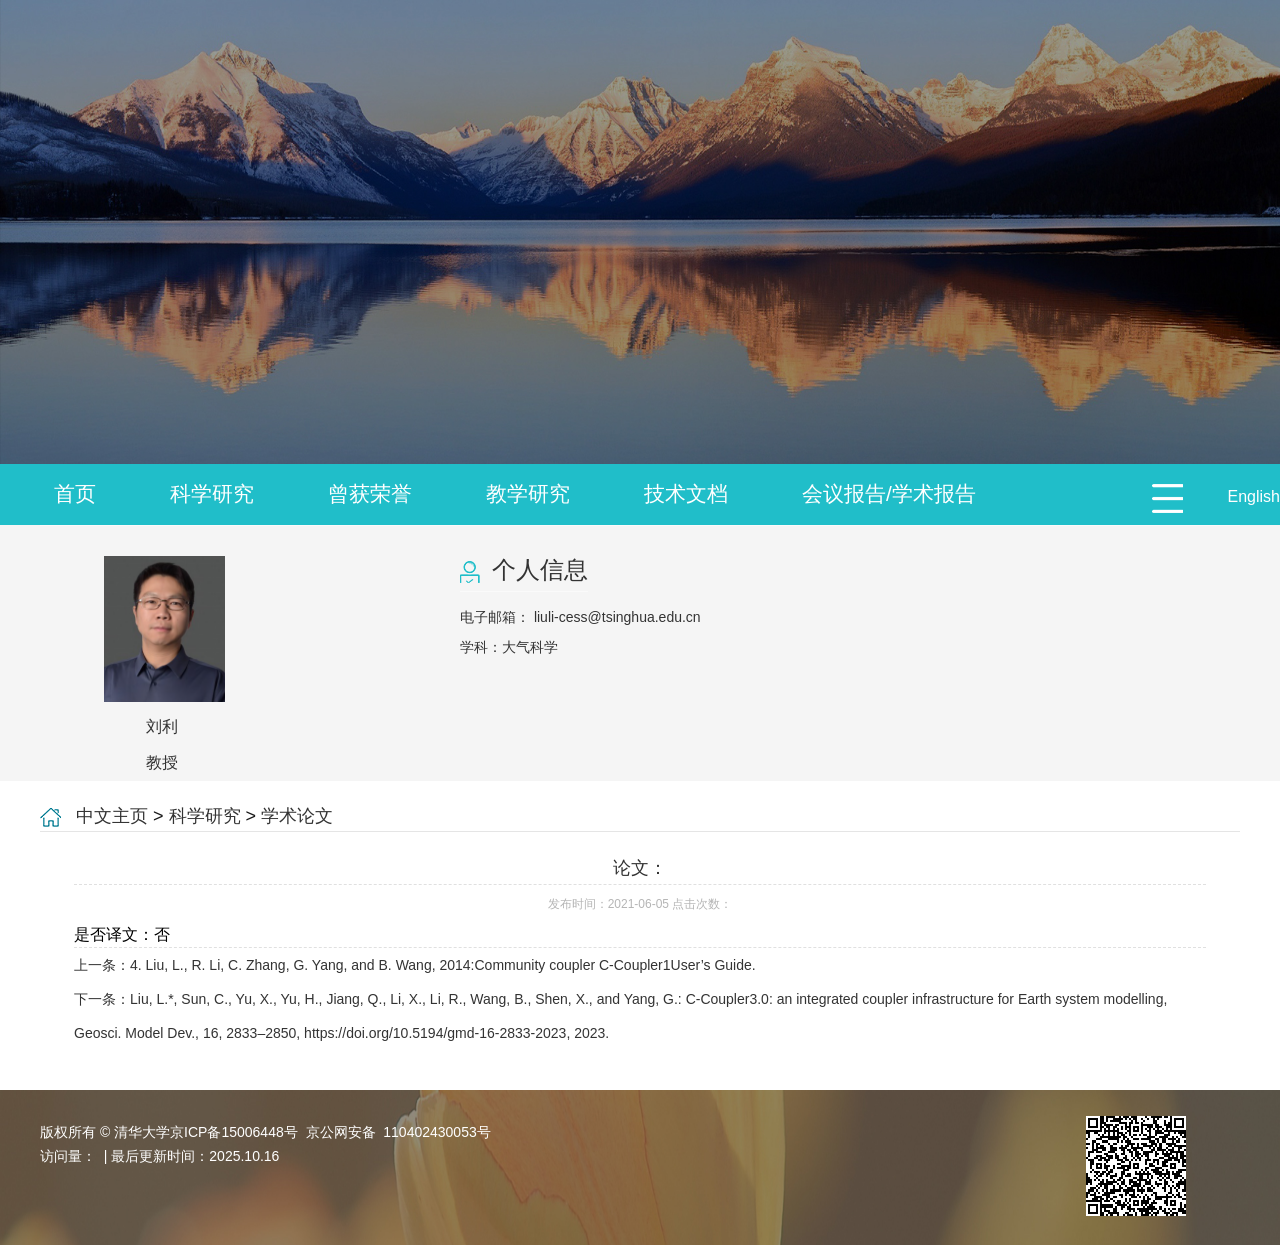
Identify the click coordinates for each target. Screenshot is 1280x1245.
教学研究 (528, 493)
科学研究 (212, 493)
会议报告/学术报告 (889, 493)
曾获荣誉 (370, 493)
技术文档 (686, 493)
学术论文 (297, 816)
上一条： (415, 965)
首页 (75, 493)
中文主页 (112, 816)
